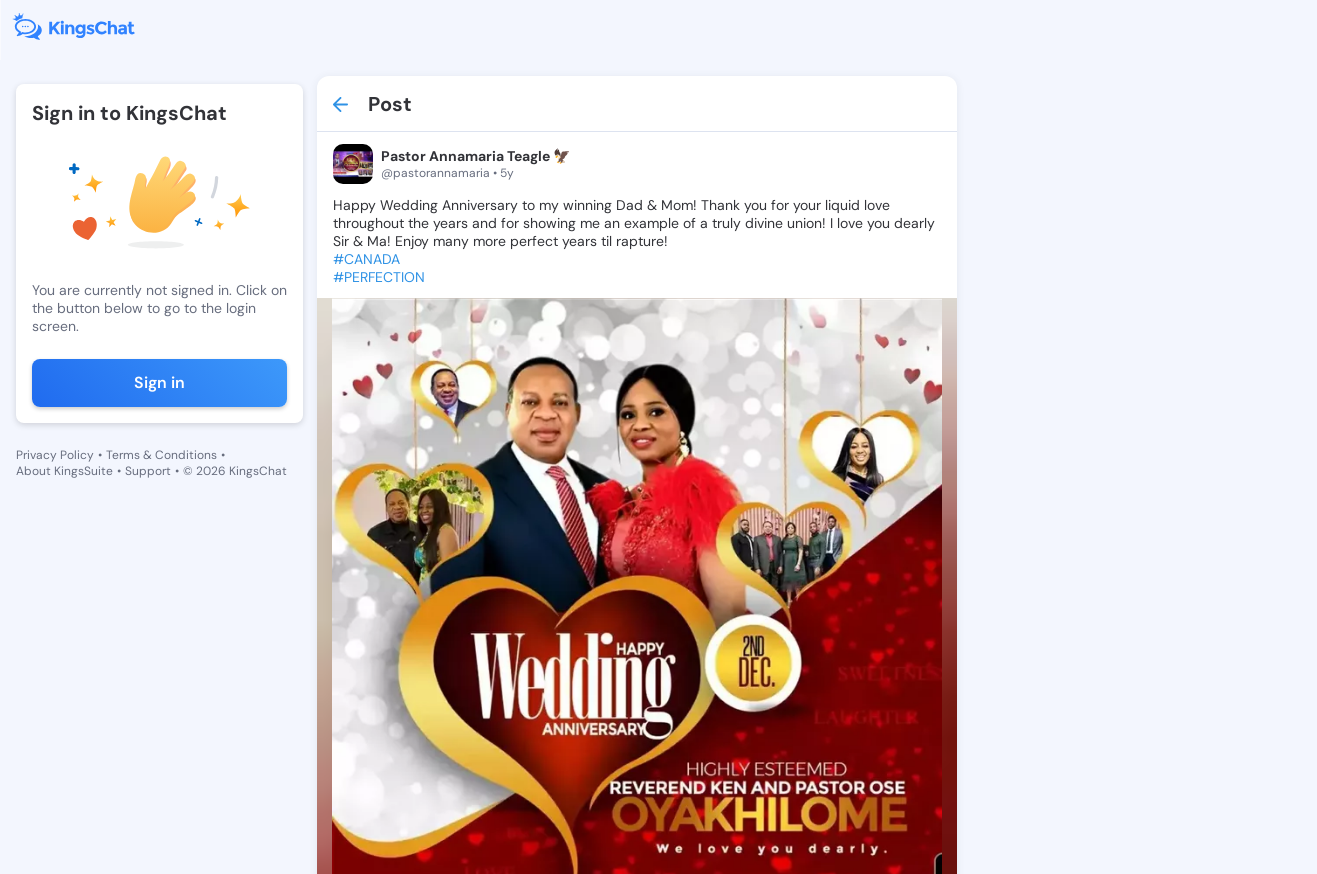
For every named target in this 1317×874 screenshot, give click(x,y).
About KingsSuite (64, 471)
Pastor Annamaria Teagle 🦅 (475, 156)
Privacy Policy (55, 455)
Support (148, 471)
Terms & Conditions (161, 455)
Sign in (159, 382)
